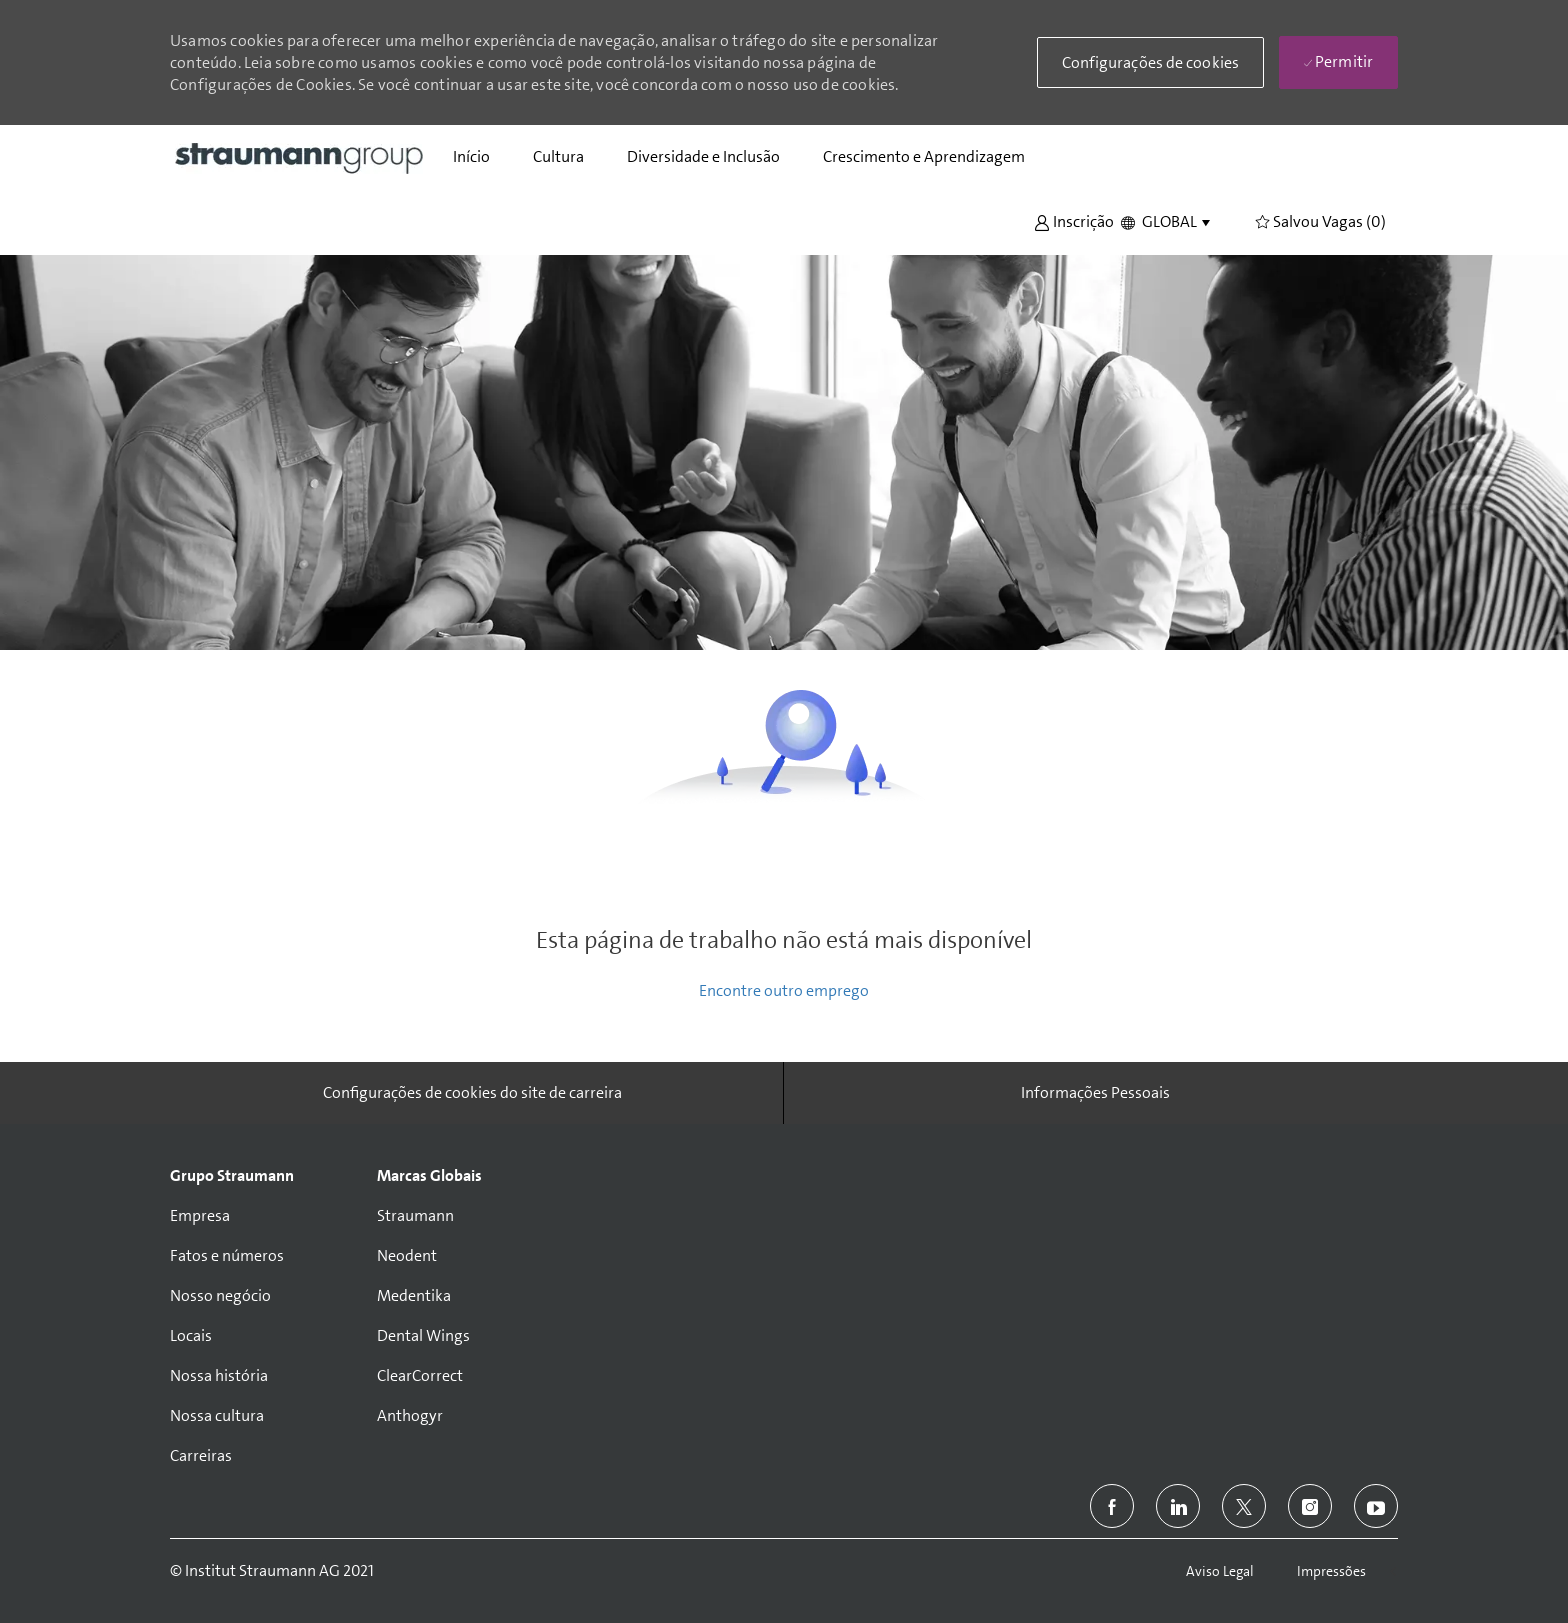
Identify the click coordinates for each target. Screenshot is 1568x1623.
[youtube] (1376, 1506)
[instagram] (1310, 1506)
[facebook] (1112, 1506)
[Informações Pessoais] (1095, 1093)
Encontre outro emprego (784, 990)
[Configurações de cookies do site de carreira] (472, 1093)
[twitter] (1244, 1506)
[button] (1074, 220)
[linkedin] (1178, 1506)
